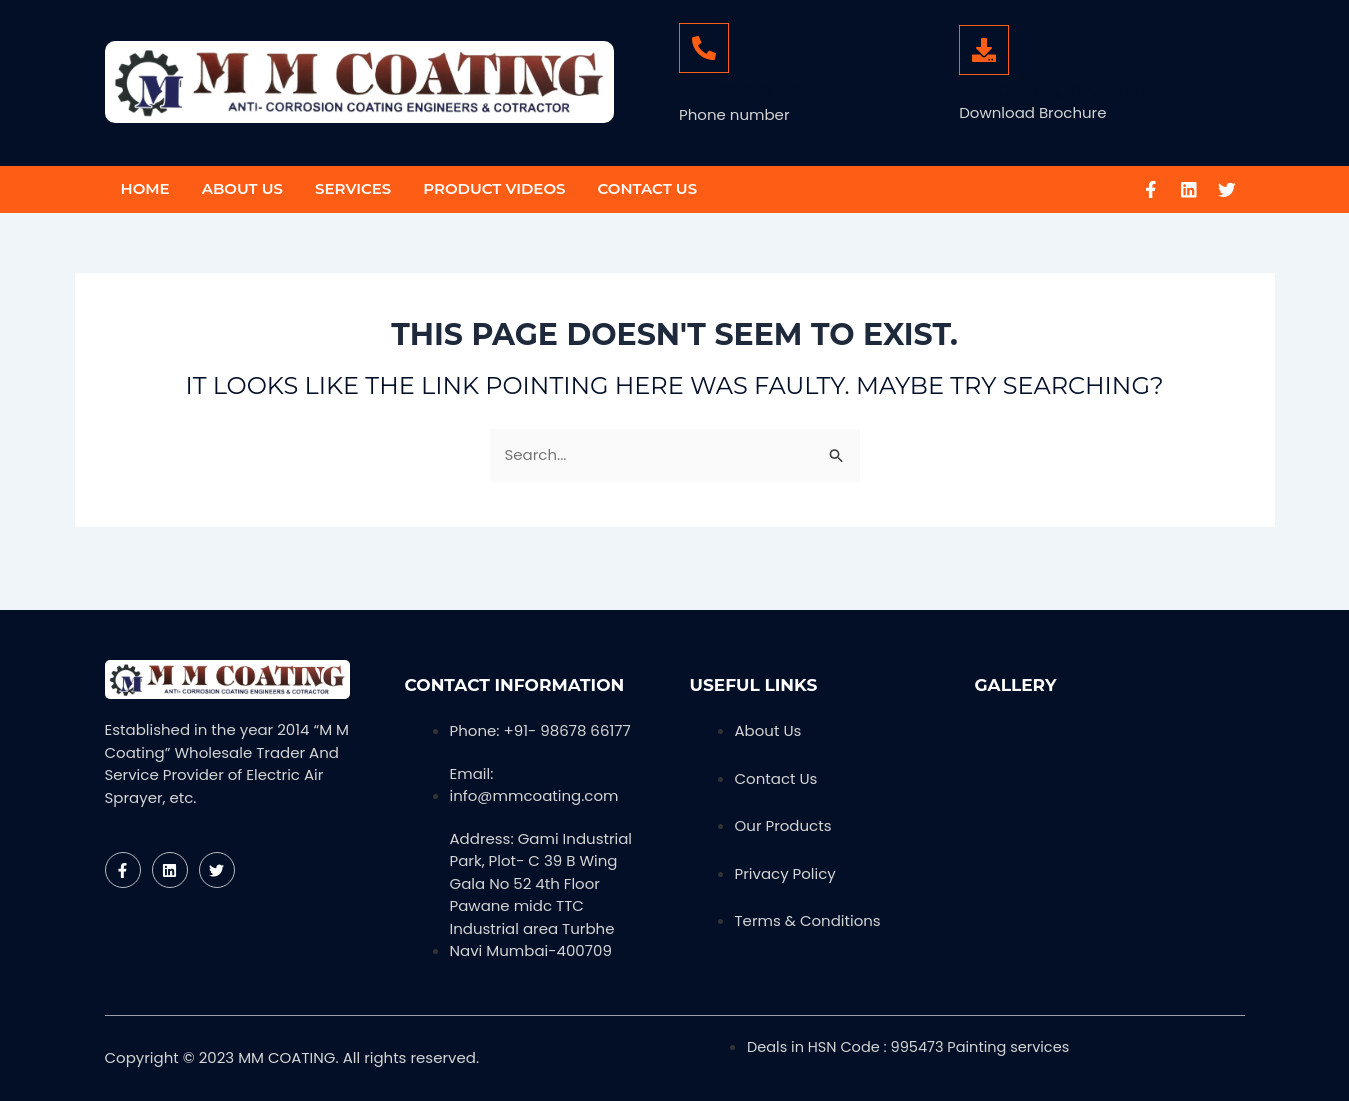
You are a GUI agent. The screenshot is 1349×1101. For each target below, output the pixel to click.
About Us (242, 188)
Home (145, 188)
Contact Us (647, 188)
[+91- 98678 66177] (704, 48)
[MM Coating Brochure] (984, 50)
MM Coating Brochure (1056, 90)
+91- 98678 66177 (753, 91)
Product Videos (494, 188)
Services (353, 188)
